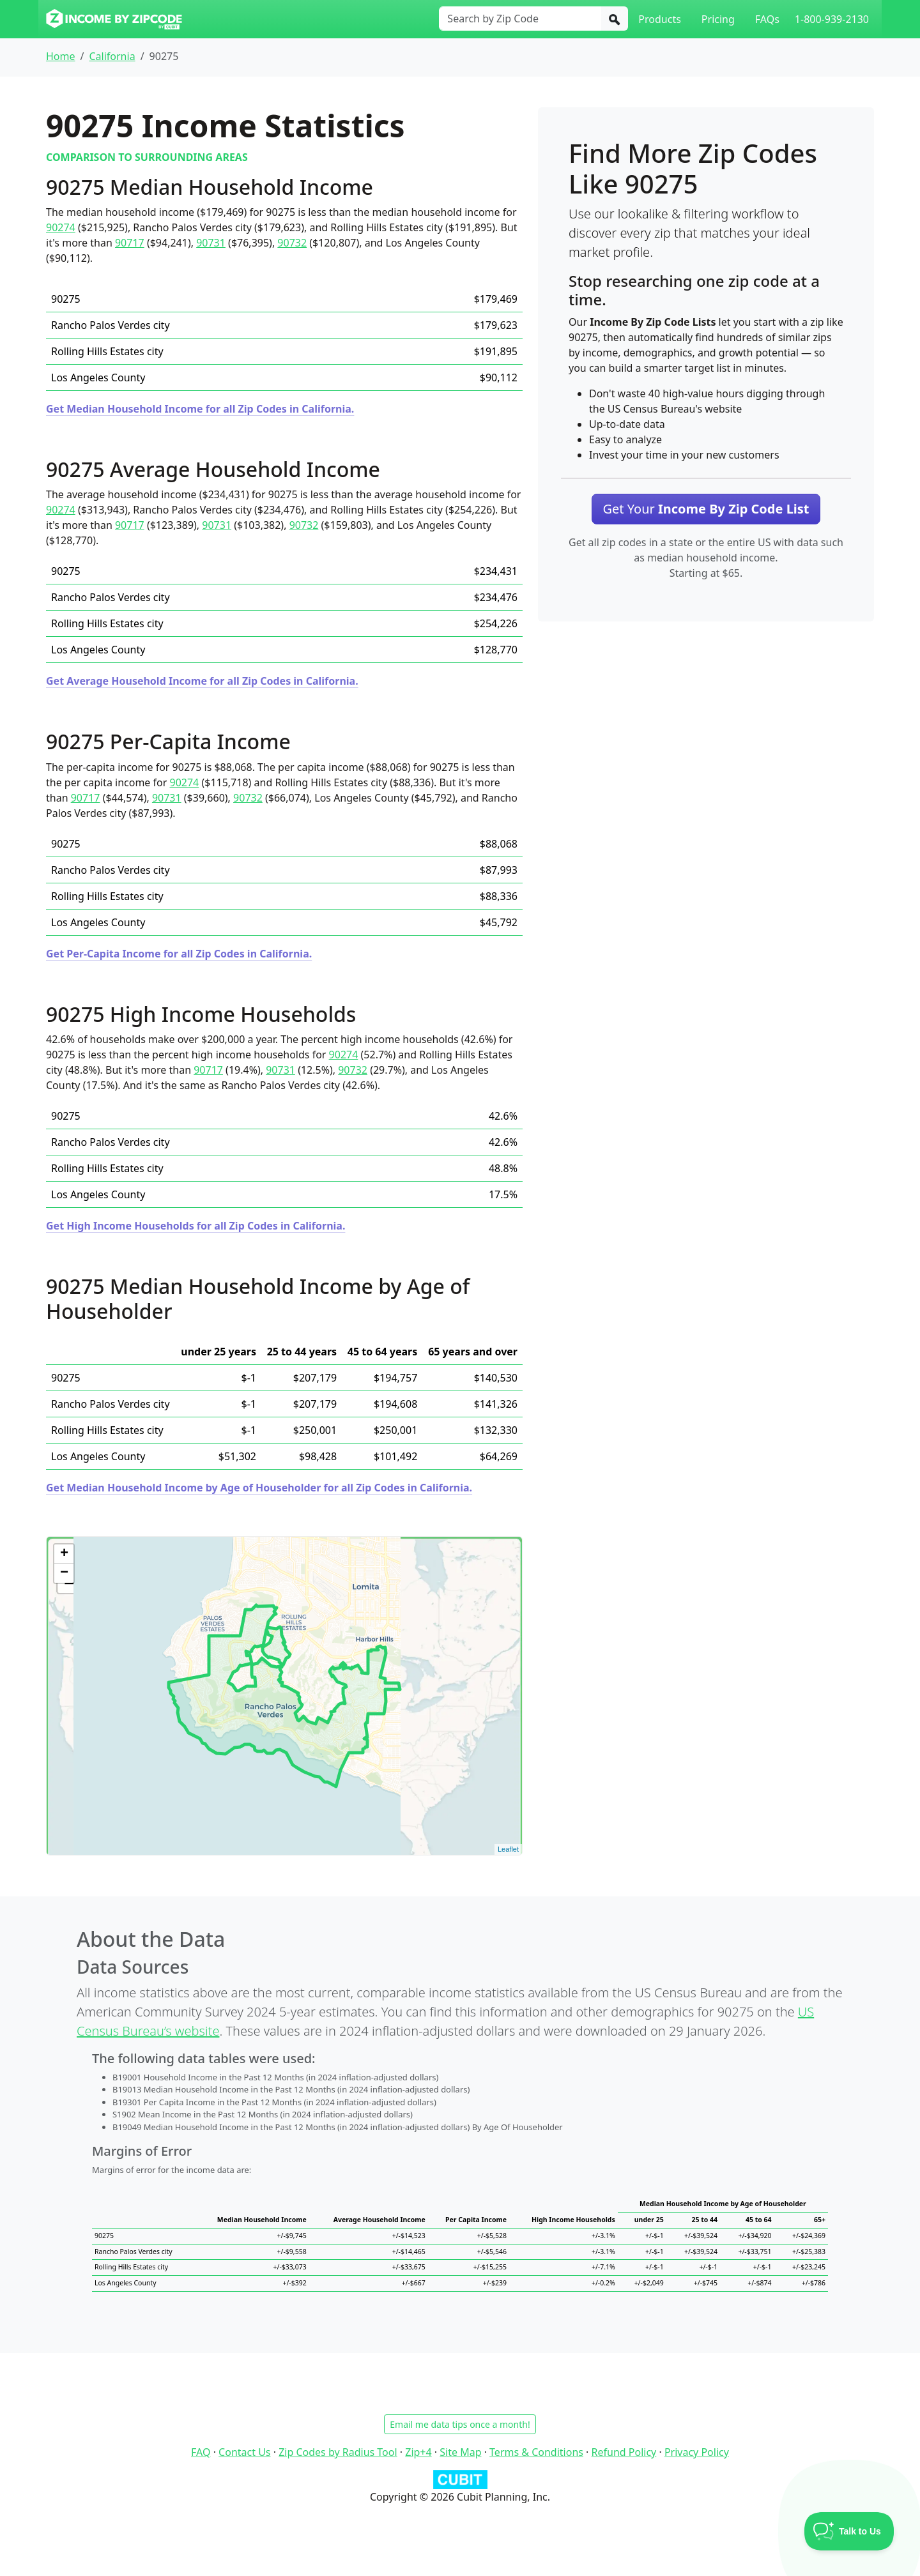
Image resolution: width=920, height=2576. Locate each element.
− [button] (64, 1573)
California (112, 56)
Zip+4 (418, 2452)
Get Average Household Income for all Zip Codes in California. (202, 681)
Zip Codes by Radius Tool (338, 2452)
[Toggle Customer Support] (849, 2531)
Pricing (718, 19)
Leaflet (508, 1849)
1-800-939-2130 (832, 19)
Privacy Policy (696, 2452)
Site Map (460, 2452)
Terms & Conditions (536, 2452)
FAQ (200, 2452)
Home (60, 56)
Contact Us (244, 2452)
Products (659, 19)
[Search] (614, 18)
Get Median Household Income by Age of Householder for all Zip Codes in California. (259, 1488)
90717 (129, 243)
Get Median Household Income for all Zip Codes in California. (200, 409)
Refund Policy (624, 2452)
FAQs (767, 19)
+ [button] (64, 1554)
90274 (60, 227)
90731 (211, 243)
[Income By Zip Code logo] (114, 19)
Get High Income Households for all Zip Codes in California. (195, 1226)
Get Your (705, 508)
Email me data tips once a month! (460, 2424)
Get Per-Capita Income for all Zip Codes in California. (179, 954)
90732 (292, 243)
